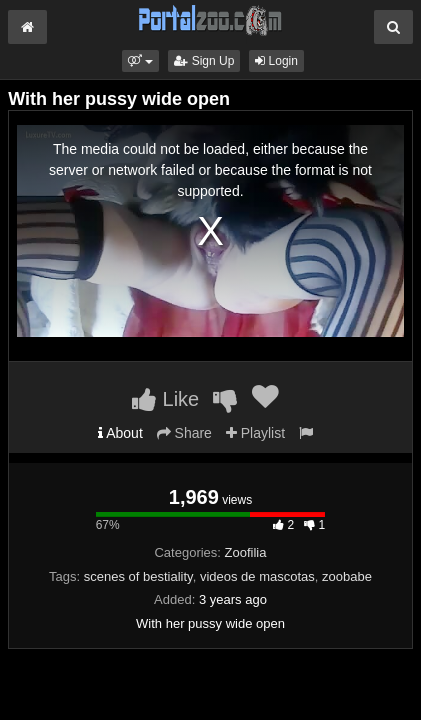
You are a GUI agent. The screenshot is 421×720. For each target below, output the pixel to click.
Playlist (255, 433)
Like (165, 399)
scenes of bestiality (138, 576)
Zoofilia (246, 552)
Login (276, 61)
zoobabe (347, 576)
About (120, 433)
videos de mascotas (257, 576)
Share (184, 433)
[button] (140, 61)
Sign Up (204, 61)
